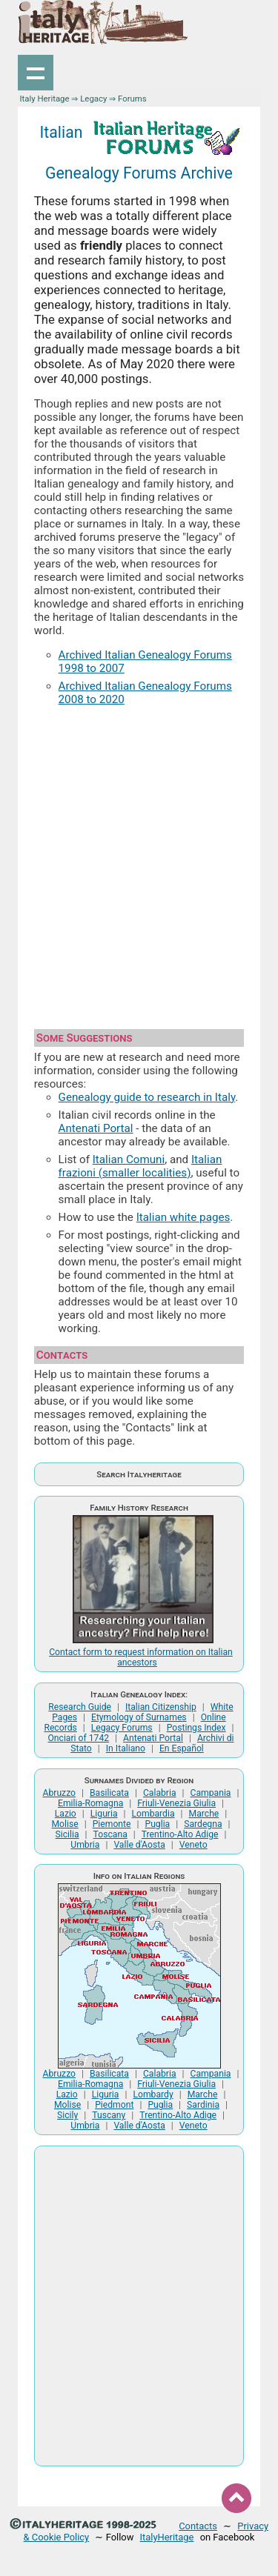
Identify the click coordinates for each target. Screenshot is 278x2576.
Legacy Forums (122, 1728)
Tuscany (108, 2115)
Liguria (104, 1813)
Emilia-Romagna (90, 1803)
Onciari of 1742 (78, 1738)
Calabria (159, 1793)
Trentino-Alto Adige (180, 1834)
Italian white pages (183, 1217)
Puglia (157, 1824)
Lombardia (153, 1813)
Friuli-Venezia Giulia (176, 1803)
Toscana (110, 1834)
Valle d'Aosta (139, 1845)
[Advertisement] (139, 862)
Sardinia (203, 2105)
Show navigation (35, 72)
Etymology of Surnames (139, 1717)
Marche (204, 1813)
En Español (181, 1748)
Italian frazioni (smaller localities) (140, 1166)
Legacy (93, 98)
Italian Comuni (129, 1159)
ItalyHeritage (167, 2537)
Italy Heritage (44, 98)
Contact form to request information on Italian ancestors (141, 1657)
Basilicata (109, 1793)
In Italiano (125, 1748)
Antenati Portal (96, 1128)
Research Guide (79, 1707)
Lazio (65, 1813)
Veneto (193, 1845)
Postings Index (196, 1728)
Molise (64, 1824)
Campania (211, 1793)
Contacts (198, 2526)
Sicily (67, 2115)
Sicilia (67, 1834)
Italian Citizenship (160, 1707)
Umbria (84, 1845)
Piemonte (112, 1824)
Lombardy (153, 2094)
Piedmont (114, 2105)
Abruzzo (59, 1793)
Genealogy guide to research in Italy (147, 1097)
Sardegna (203, 1824)
